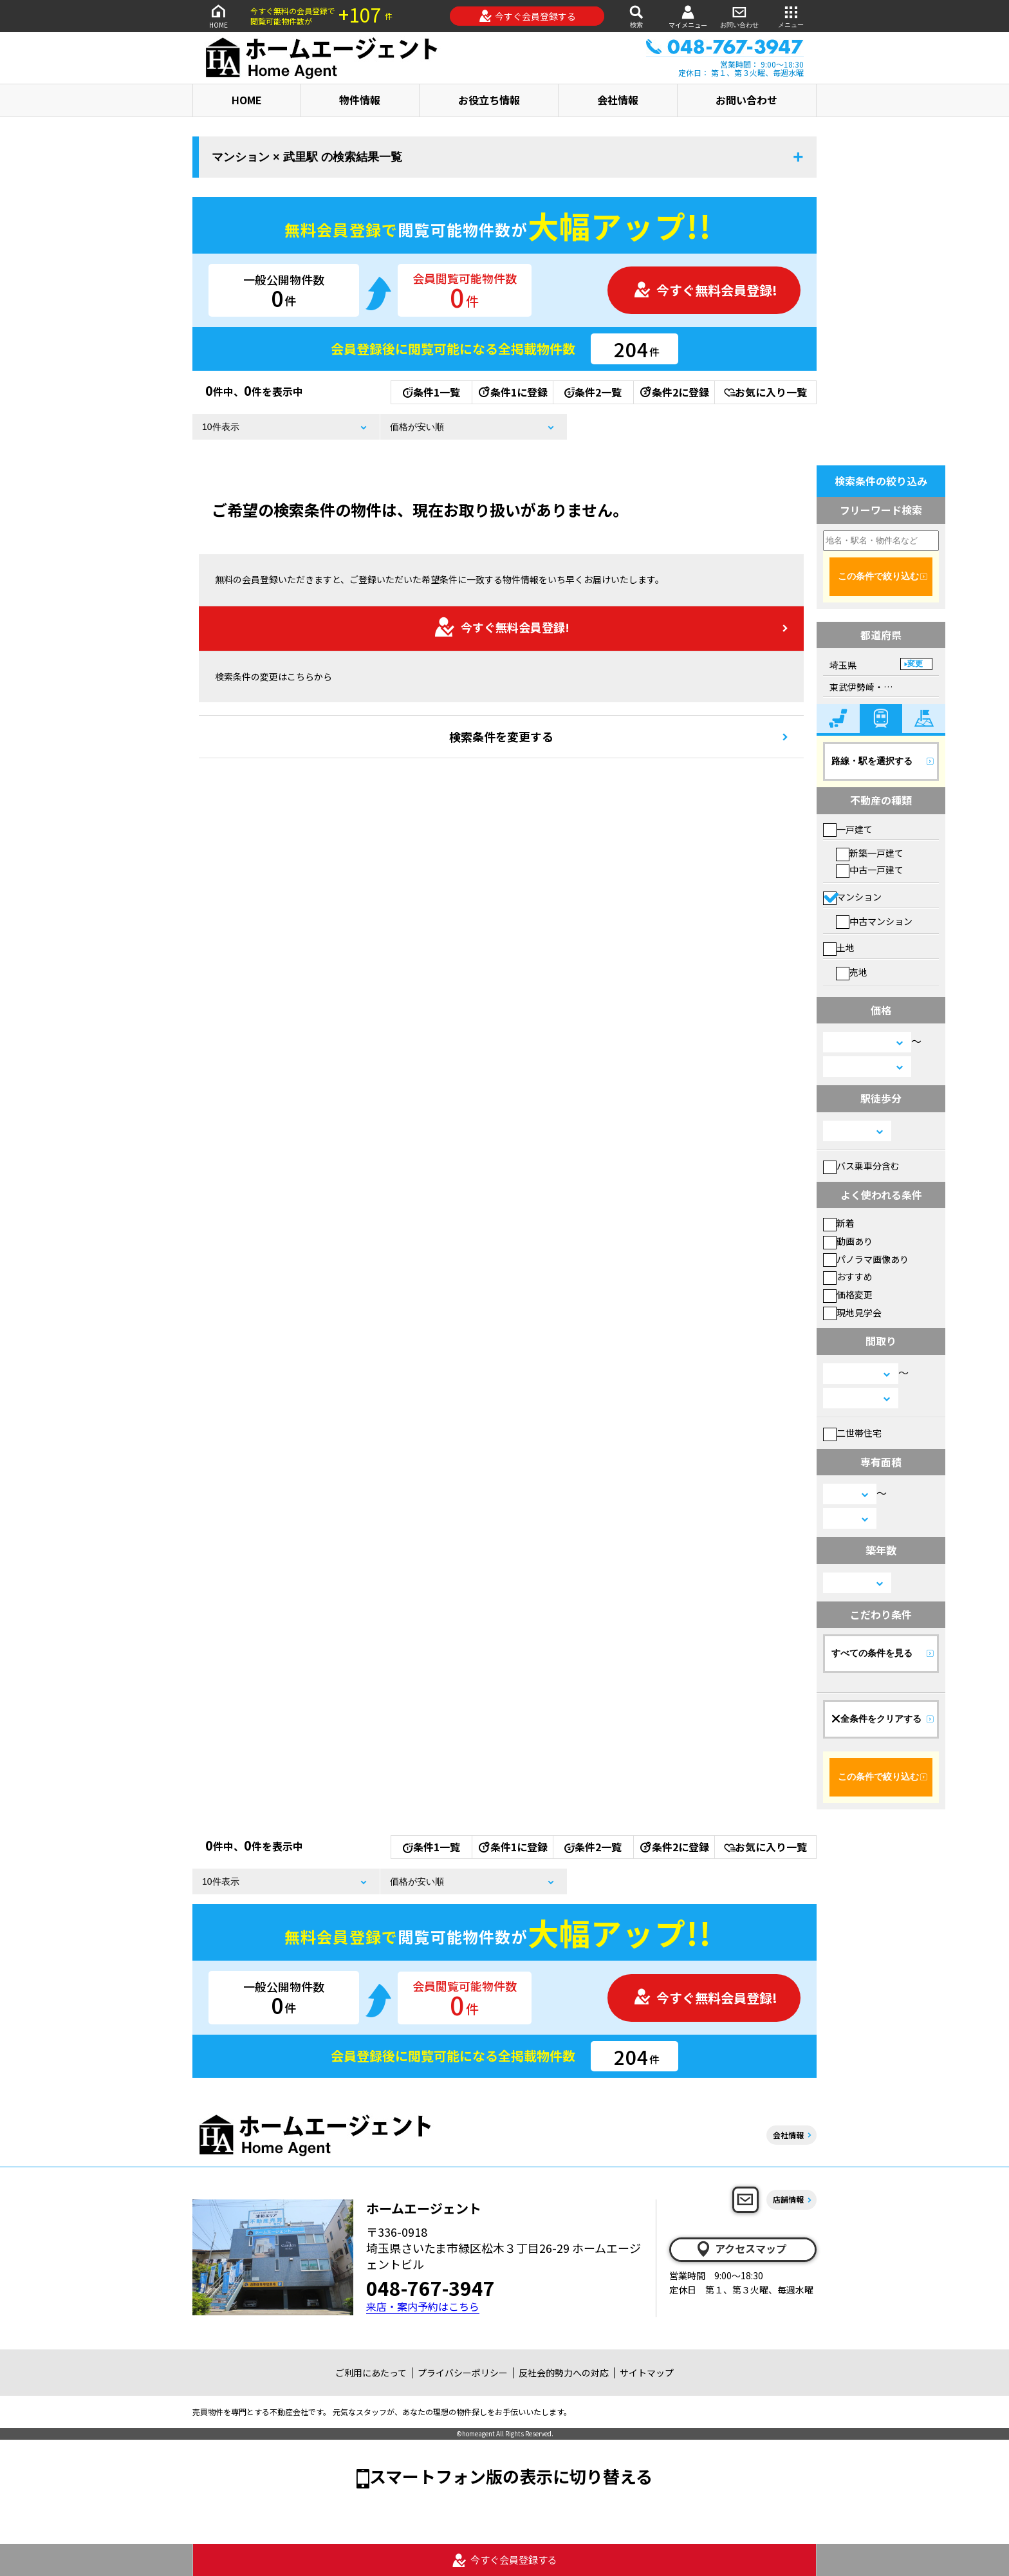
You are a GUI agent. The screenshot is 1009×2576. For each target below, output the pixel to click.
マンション (852, 896)
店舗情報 (788, 2199)
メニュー (791, 15)
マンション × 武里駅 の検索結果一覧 (307, 157)
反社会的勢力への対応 (564, 2372)
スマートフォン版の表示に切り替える (511, 2476)
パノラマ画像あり (866, 1259)
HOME (218, 16)
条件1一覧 (431, 392)
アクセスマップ (740, 2249)
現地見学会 (852, 1312)
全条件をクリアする (876, 1718)
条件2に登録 (673, 392)
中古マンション (874, 921)
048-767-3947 (430, 2287)
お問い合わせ (739, 15)
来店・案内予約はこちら (422, 2306)
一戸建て (848, 829)
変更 (915, 663)
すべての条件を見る (871, 1653)
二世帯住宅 (852, 1432)
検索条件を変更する (501, 736)
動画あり (848, 1241)
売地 (851, 972)
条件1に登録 (512, 392)
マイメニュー (688, 16)
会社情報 (617, 99)
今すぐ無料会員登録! (705, 290)
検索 (636, 15)
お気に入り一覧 (765, 392)
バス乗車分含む (861, 1165)
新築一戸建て (869, 852)
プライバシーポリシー (463, 2372)
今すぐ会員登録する (527, 16)
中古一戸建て (869, 869)
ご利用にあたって (371, 2372)
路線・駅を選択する (871, 761)
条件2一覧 (593, 392)
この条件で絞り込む (878, 576)
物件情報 (359, 99)
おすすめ (848, 1276)
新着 (839, 1223)
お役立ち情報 (489, 99)
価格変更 (848, 1294)
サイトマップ (647, 2372)
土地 (839, 947)
